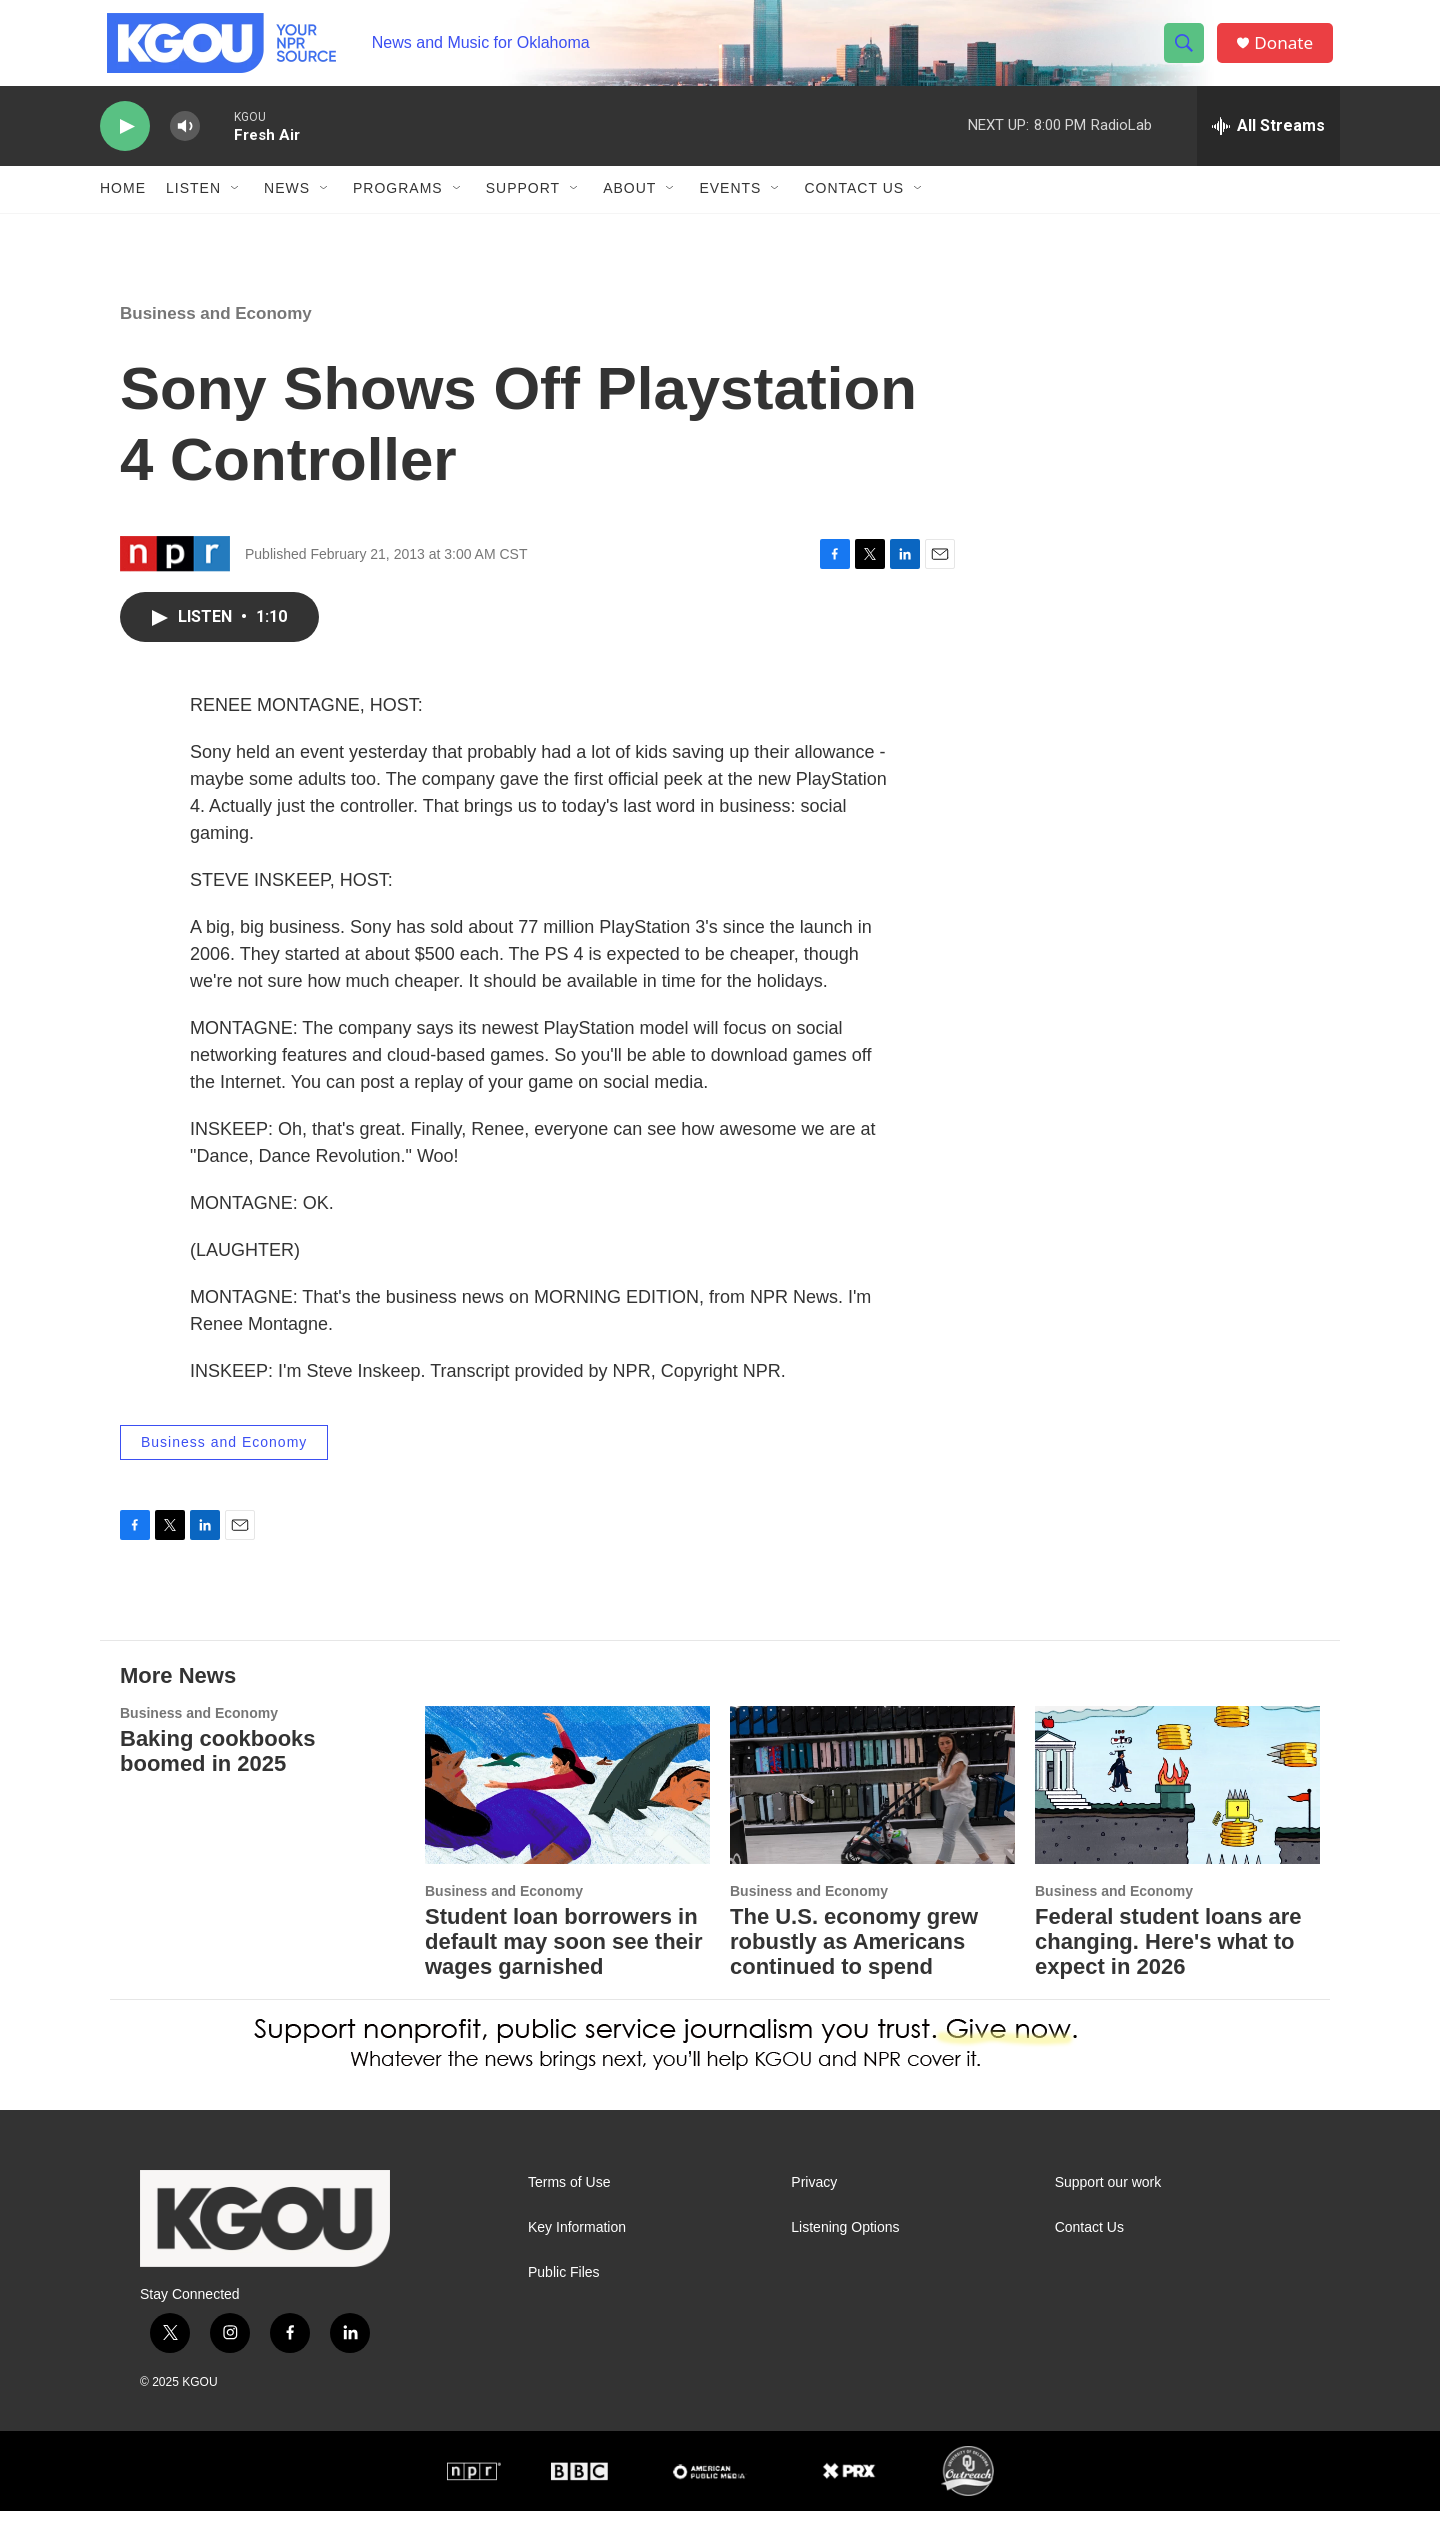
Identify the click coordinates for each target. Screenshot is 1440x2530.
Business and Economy (216, 332)
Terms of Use (569, 2201)
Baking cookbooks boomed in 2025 (218, 1770)
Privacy (814, 2201)
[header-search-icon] (1188, 53)
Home (123, 208)
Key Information (577, 2246)
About (629, 208)
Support (523, 208)
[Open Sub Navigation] (236, 208)
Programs (398, 208)
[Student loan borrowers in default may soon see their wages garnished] (567, 1804)
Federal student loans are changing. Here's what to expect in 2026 (1168, 1960)
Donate (1289, 52)
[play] (125, 145)
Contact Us (854, 208)
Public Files (564, 2291)
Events (730, 208)
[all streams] (1268, 145)
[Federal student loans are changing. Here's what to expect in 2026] (1177, 1804)
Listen (193, 208)
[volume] (185, 145)
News (287, 208)
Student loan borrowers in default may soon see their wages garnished (564, 1960)
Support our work (1108, 2201)
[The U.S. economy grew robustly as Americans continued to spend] (872, 1804)
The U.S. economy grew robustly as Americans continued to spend (854, 1960)
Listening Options (845, 2246)
